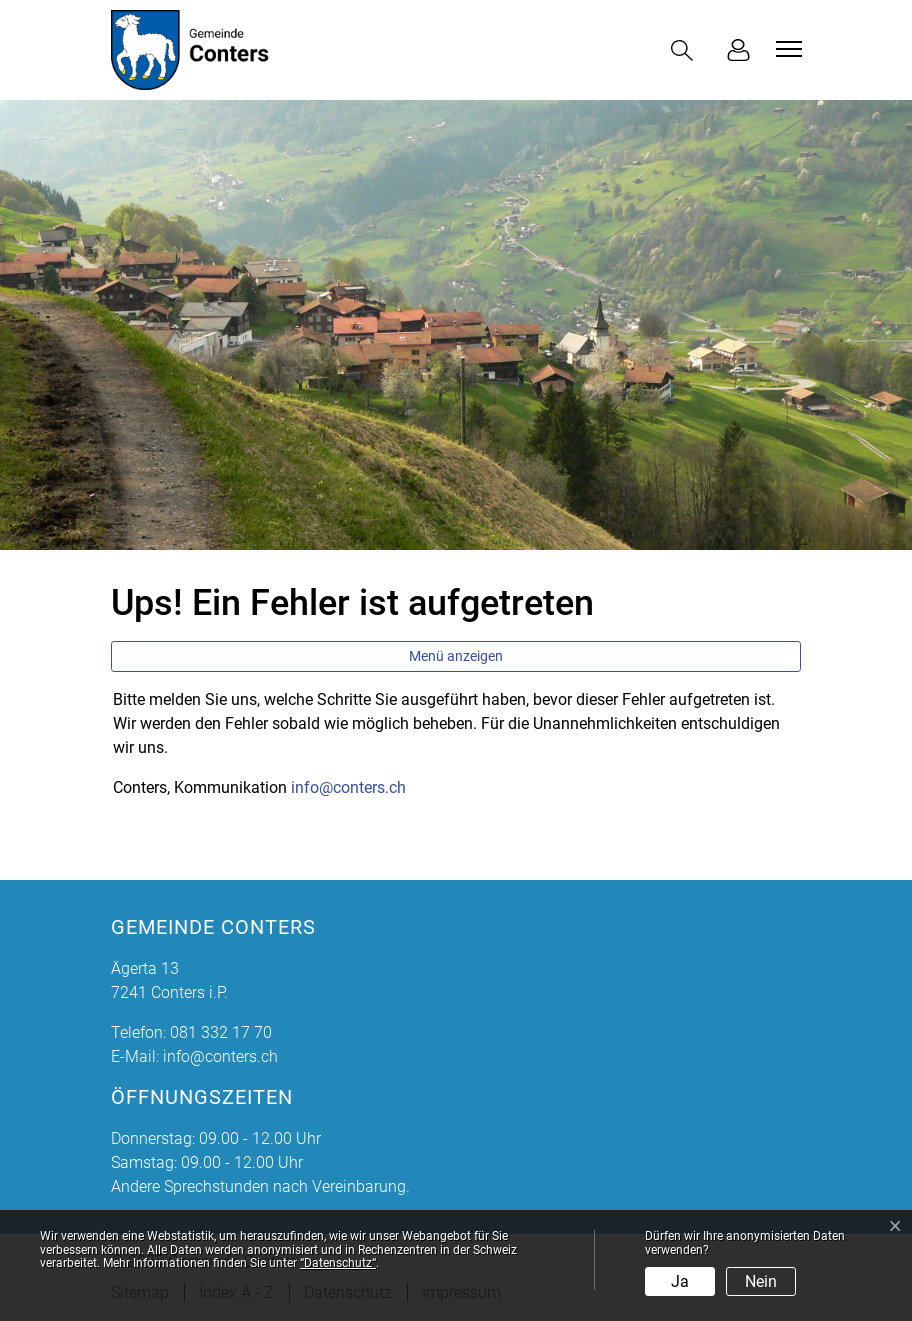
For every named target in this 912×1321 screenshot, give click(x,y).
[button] (686, 50)
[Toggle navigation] (786, 49)
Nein (761, 1281)
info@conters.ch (348, 787)
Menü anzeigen (456, 656)
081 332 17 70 (221, 1032)
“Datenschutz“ (338, 1263)
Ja (680, 1281)
